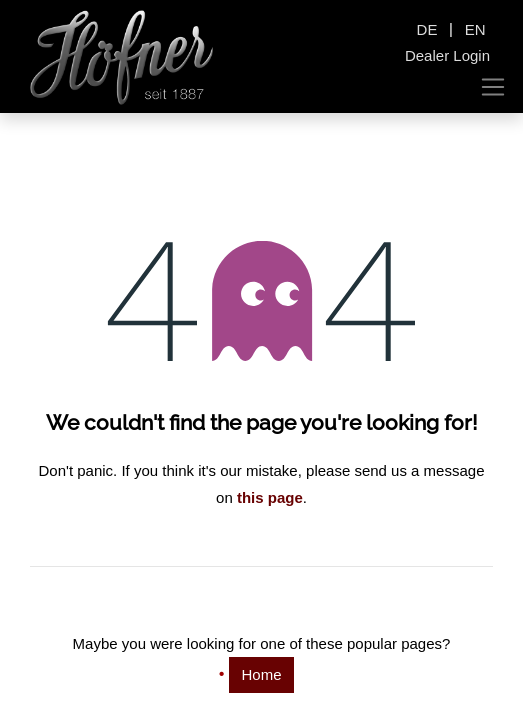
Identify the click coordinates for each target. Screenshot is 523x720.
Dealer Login (447, 55)
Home (261, 674)
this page (270, 497)
